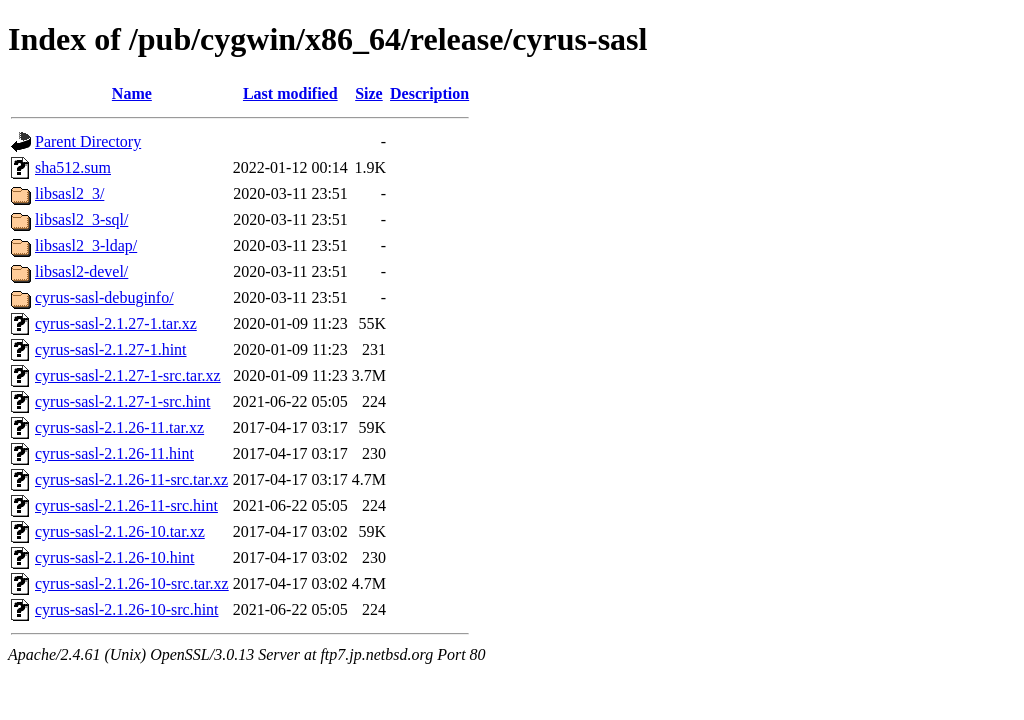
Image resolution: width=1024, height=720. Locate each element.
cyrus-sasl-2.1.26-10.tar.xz (120, 531)
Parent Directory (88, 141)
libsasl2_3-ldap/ (86, 245)
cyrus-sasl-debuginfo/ (104, 297)
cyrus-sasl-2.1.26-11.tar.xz (119, 427)
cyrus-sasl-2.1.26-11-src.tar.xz (131, 479)
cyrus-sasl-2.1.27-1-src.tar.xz (128, 375)
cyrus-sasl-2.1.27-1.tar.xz (116, 323)
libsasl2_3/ (69, 193)
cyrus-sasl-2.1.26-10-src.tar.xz (132, 583)
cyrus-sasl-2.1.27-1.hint (111, 349)
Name (132, 93)
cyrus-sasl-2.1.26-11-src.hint (126, 505)
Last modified (290, 93)
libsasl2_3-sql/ (81, 219)
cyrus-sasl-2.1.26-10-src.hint (127, 609)
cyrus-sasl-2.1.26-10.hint (115, 557)
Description (429, 93)
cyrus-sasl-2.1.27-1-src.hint (123, 401)
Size (369, 93)
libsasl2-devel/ (81, 271)
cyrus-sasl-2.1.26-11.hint (114, 453)
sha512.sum (73, 167)
